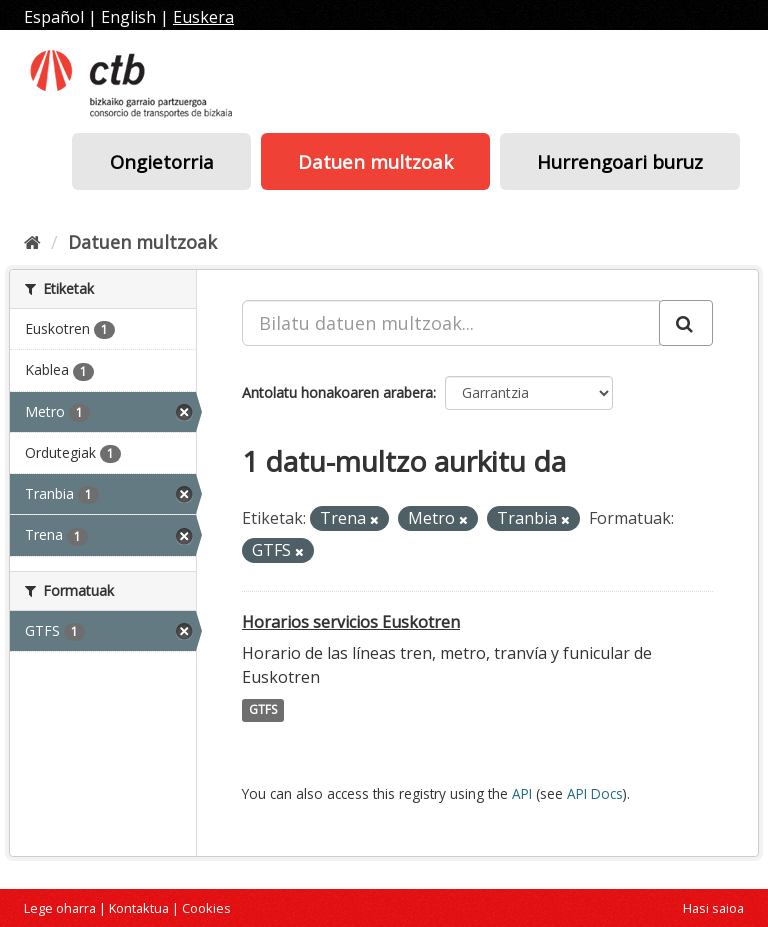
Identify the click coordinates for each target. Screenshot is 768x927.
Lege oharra (60, 908)
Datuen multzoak (375, 161)
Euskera (203, 17)
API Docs (595, 793)
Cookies (206, 908)
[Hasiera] (32, 242)
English (128, 17)
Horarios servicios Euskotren (351, 622)
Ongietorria (162, 161)
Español (54, 17)
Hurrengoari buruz (620, 161)
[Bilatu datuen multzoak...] (451, 323)
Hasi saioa (713, 908)
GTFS (263, 710)
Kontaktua (139, 908)
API (522, 793)
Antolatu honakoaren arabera (337, 392)
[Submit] (686, 323)
